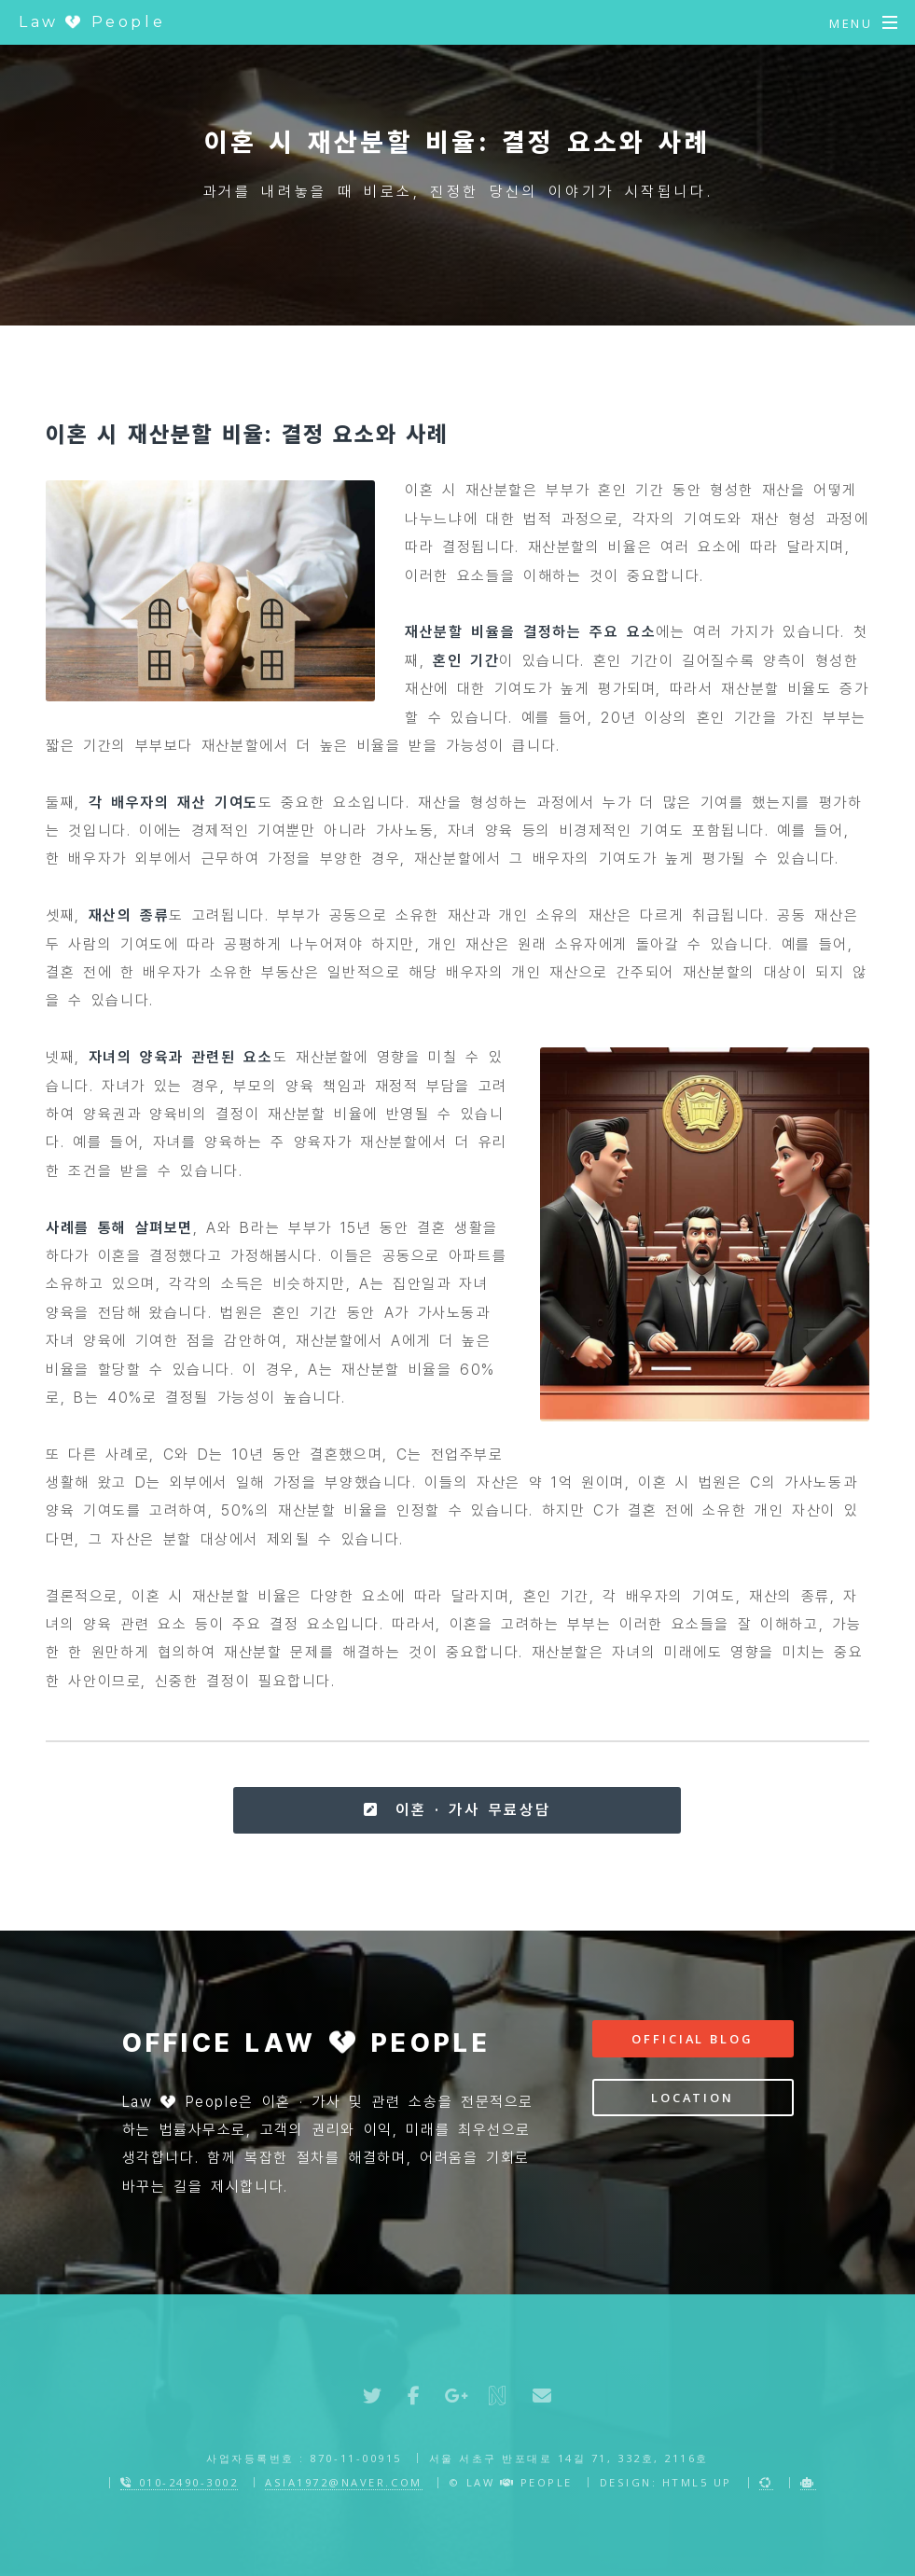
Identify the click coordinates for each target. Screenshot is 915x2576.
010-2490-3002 (179, 2482)
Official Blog (692, 2038)
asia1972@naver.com (343, 2482)
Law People (92, 22)
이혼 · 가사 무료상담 (457, 1810)
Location (692, 2097)
